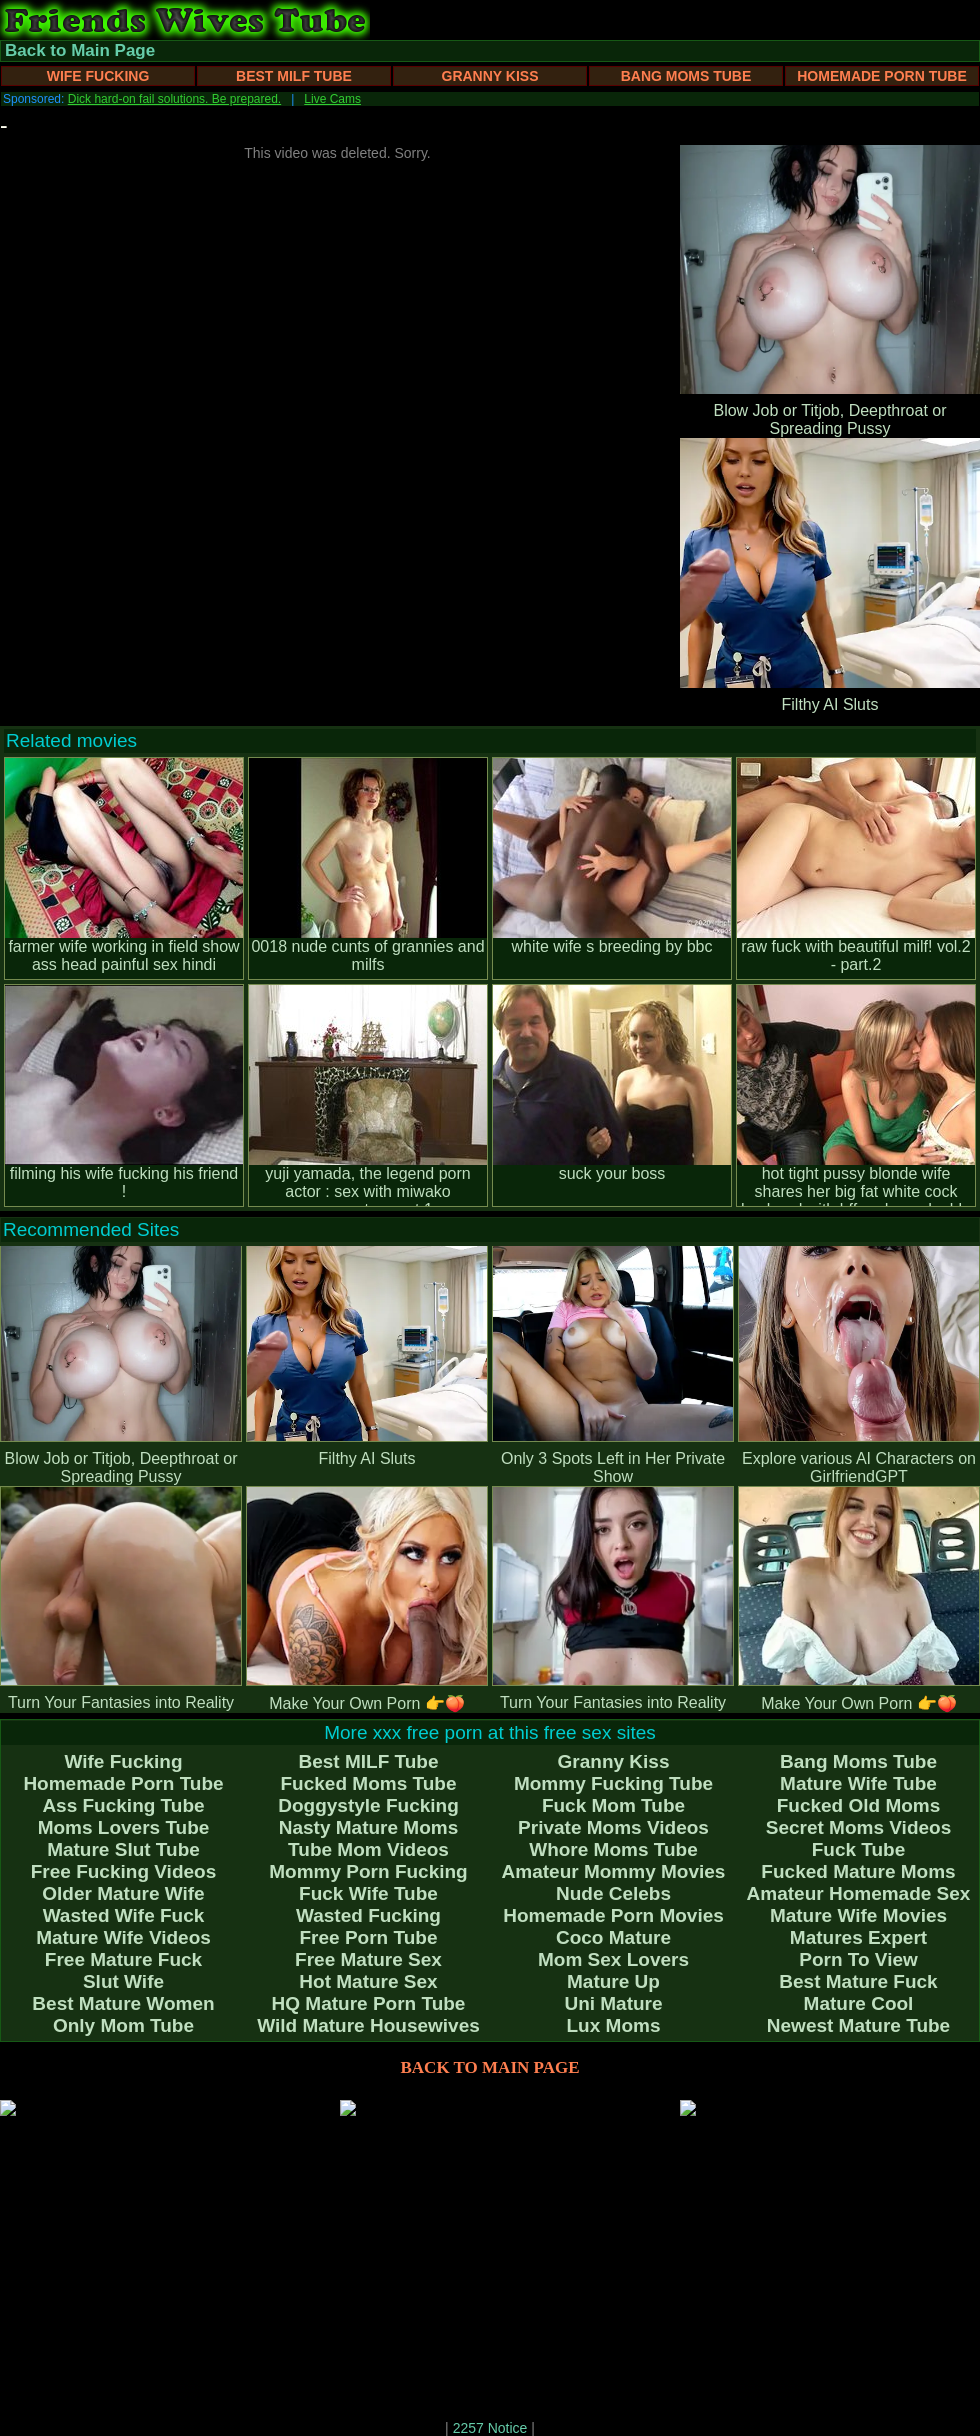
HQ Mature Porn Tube (369, 2003)
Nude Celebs (613, 1893)
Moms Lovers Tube (124, 1827)
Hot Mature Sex (368, 1981)
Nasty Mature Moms (369, 1827)
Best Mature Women (123, 2003)
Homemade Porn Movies (613, 1915)
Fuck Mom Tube (613, 1805)
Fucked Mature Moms (858, 1871)
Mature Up (613, 1981)
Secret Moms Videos (859, 1827)
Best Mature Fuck (858, 1981)
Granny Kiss (490, 76)
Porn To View (858, 1959)
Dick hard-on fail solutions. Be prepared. (174, 99)
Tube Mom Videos (368, 1849)
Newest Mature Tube (858, 2025)
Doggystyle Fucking (368, 1805)
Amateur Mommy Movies (614, 1871)
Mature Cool (859, 2003)
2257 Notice (490, 2428)
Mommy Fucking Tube (613, 1783)
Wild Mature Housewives (368, 2025)
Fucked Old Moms (859, 1805)
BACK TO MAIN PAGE (490, 2067)
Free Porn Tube (369, 1937)
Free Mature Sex (368, 1959)
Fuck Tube (859, 1849)
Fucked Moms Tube (369, 1783)
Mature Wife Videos (123, 1937)
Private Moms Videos (613, 1827)
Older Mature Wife (123, 1893)
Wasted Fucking (368, 1915)
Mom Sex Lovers (613, 1959)
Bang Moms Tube (686, 76)
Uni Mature (613, 2003)
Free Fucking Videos (123, 1871)
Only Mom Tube (123, 2025)
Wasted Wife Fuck (124, 1915)
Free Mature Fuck (123, 1959)
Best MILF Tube (294, 76)
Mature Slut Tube (123, 1849)
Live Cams (332, 99)
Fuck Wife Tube (368, 1893)
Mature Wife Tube (858, 1783)
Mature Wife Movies (858, 1915)
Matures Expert (858, 1937)
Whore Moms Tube (613, 1849)
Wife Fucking (98, 76)
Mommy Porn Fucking (368, 1871)
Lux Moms (614, 2025)
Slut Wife (123, 1981)
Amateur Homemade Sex (859, 1893)
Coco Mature (613, 1937)
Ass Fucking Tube (123, 1805)
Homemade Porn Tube (882, 76)
